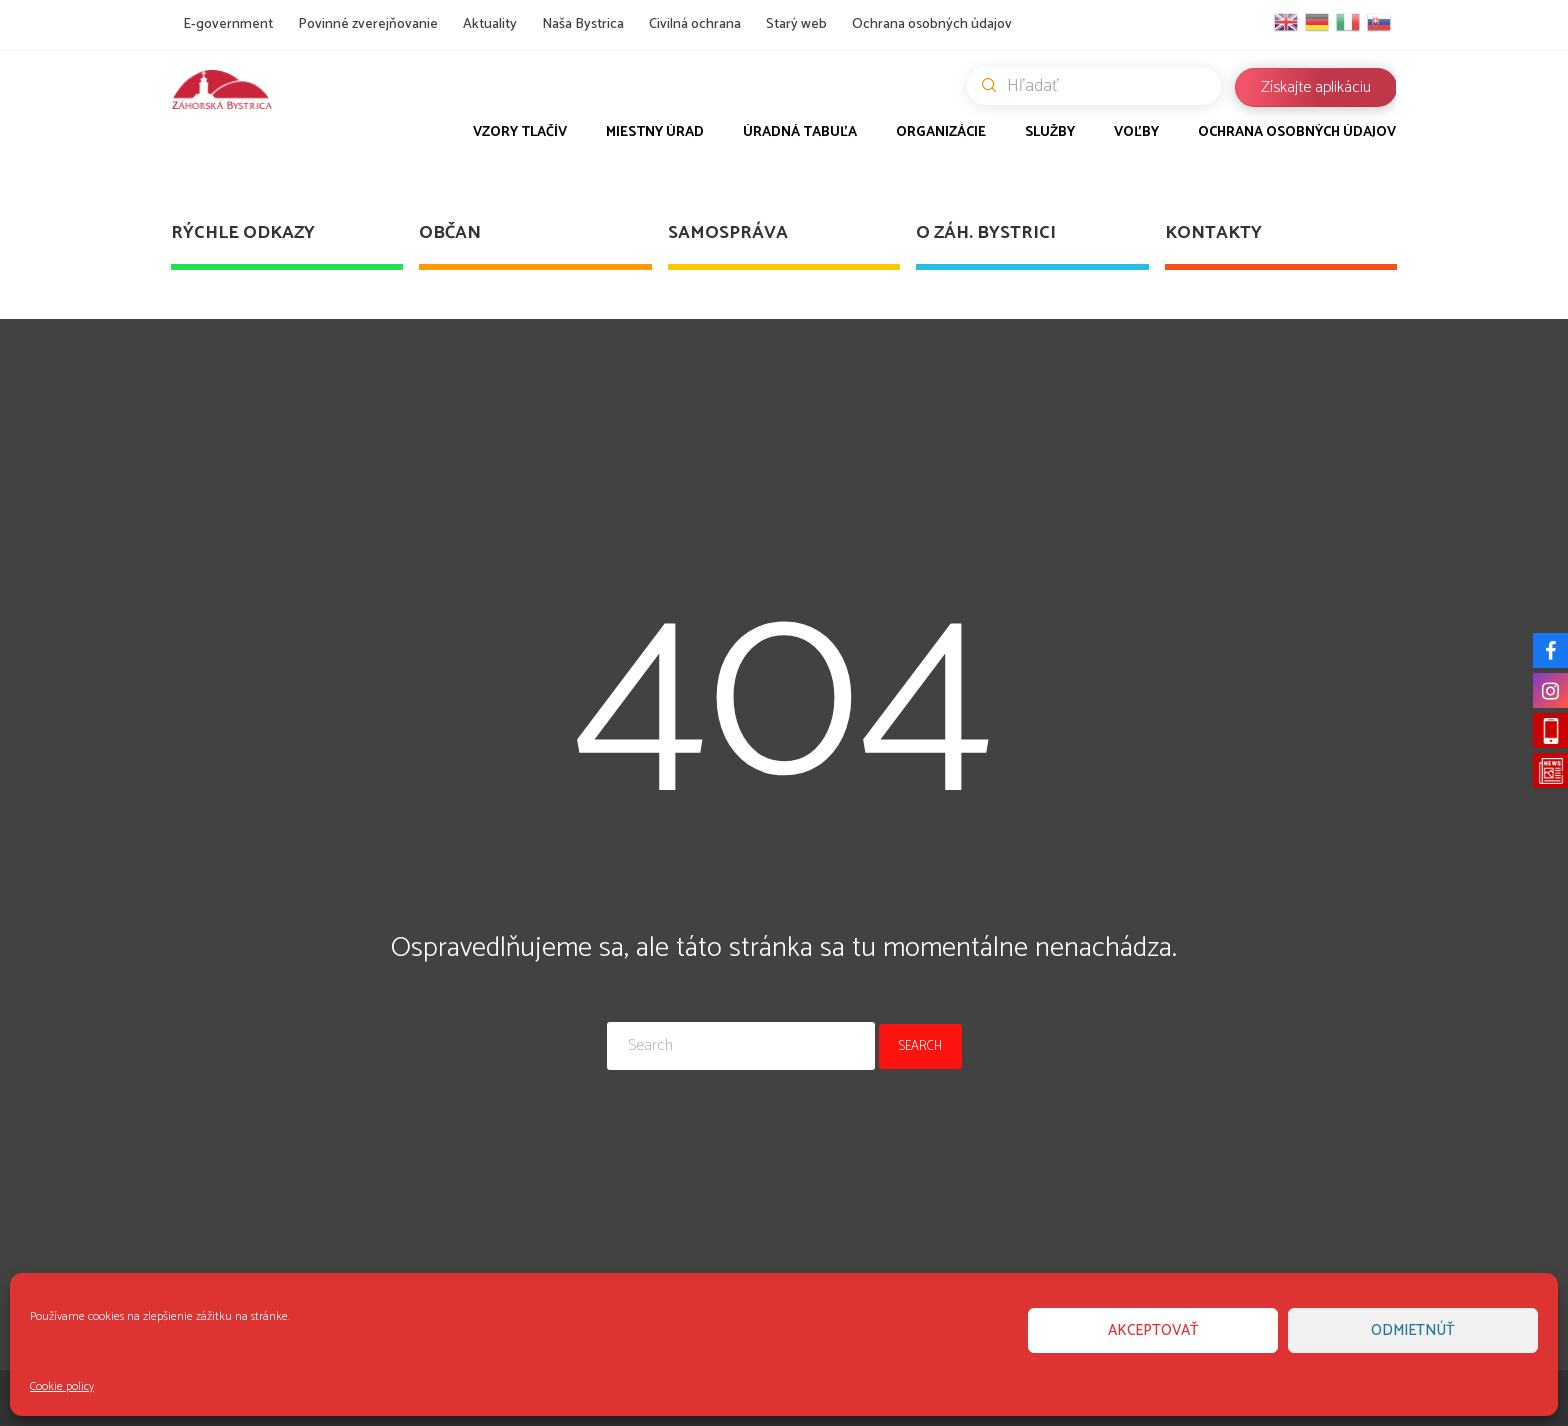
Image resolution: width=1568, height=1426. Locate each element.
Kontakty (1213, 233)
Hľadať (1101, 86)
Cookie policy (62, 1386)
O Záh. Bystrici (986, 233)
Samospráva (728, 233)
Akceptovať (1153, 1330)
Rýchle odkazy (243, 233)
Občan (450, 233)
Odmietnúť (1413, 1330)
